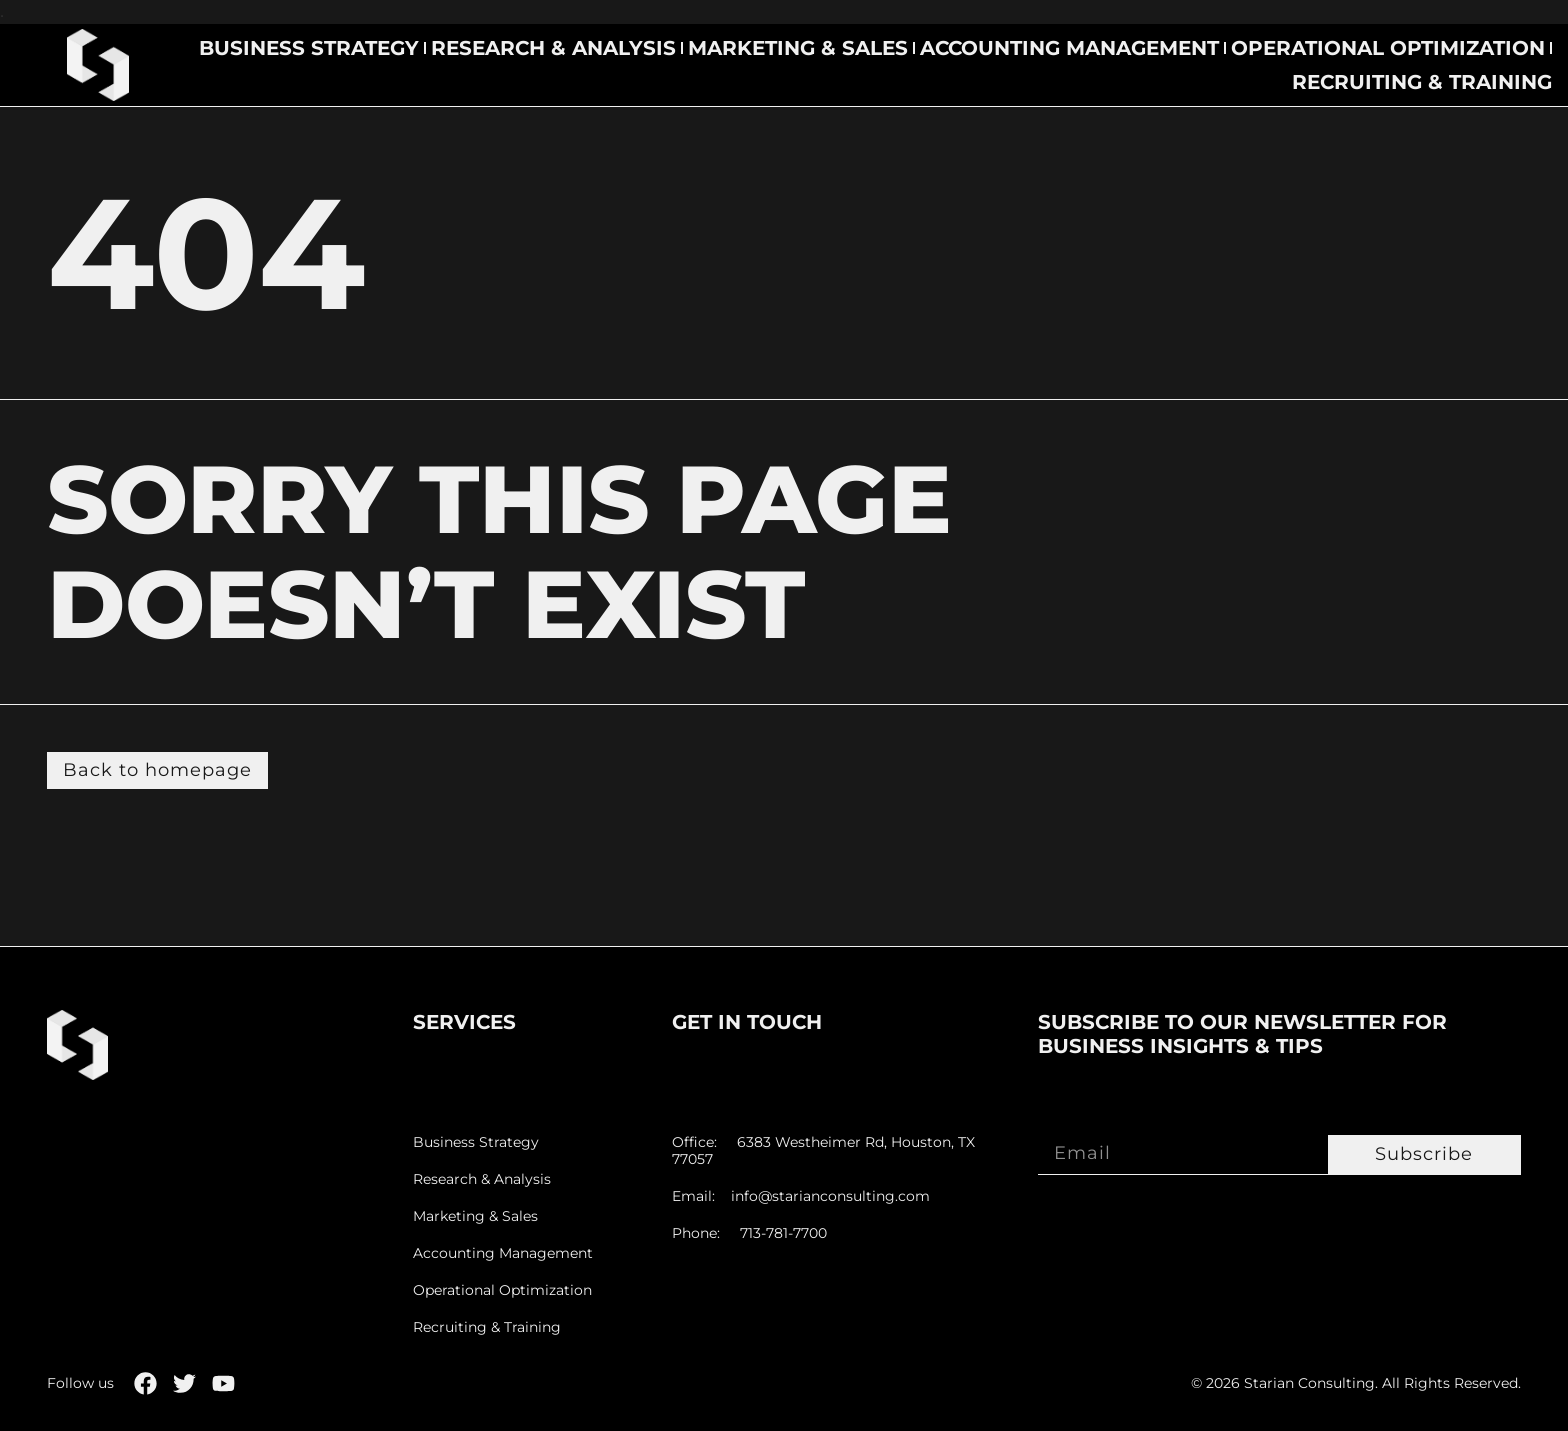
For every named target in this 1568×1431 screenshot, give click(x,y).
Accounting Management (1069, 48)
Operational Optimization (1388, 48)
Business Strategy (309, 48)
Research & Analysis (553, 48)
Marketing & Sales (798, 48)
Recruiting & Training (1422, 82)
